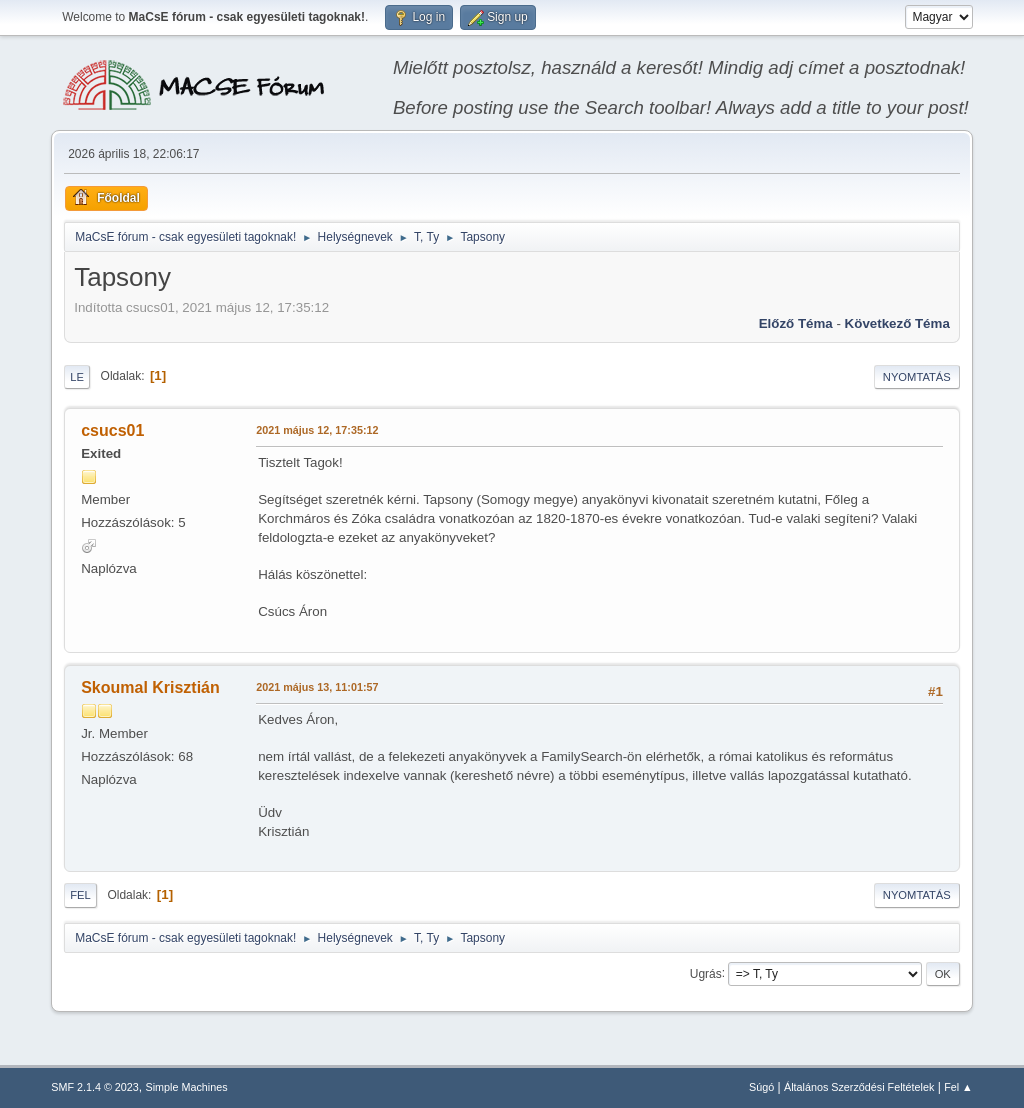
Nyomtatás (917, 377)
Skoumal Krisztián (150, 687)
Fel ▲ (958, 1087)
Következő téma (897, 323)
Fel (80, 895)
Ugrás (706, 973)
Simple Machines (187, 1087)
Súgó (761, 1087)
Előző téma (796, 323)
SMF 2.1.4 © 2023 (95, 1087)
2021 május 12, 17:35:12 (317, 430)
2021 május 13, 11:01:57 (317, 687)
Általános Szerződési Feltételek (859, 1087)
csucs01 (112, 430)
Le (77, 377)
